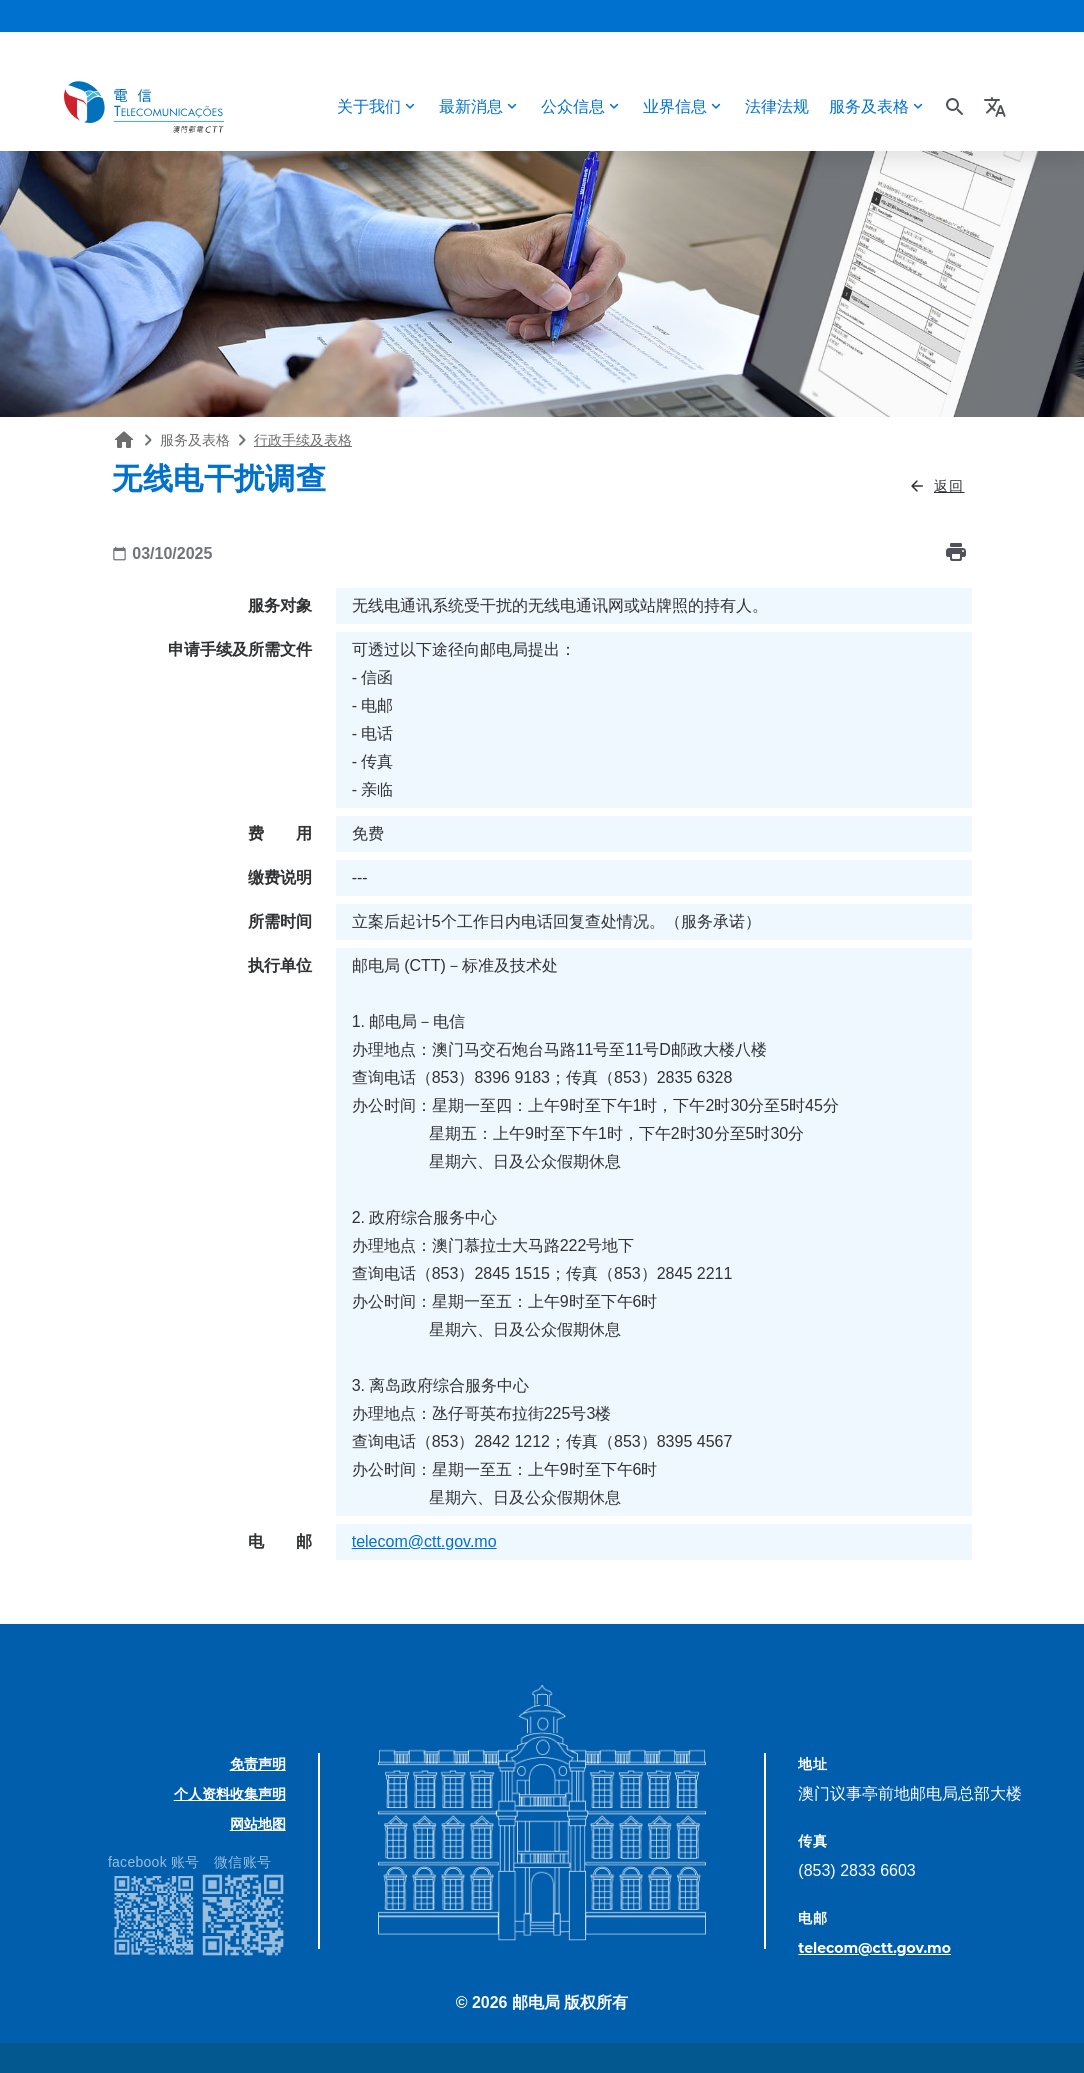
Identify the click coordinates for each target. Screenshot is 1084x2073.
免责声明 (258, 1764)
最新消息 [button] (471, 106)
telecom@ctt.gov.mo (424, 1541)
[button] (997, 107)
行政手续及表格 (303, 440)
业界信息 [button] (675, 106)
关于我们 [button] (369, 106)
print (956, 552)
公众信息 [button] (573, 106)
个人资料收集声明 (230, 1794)
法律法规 (777, 106)
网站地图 (258, 1824)
